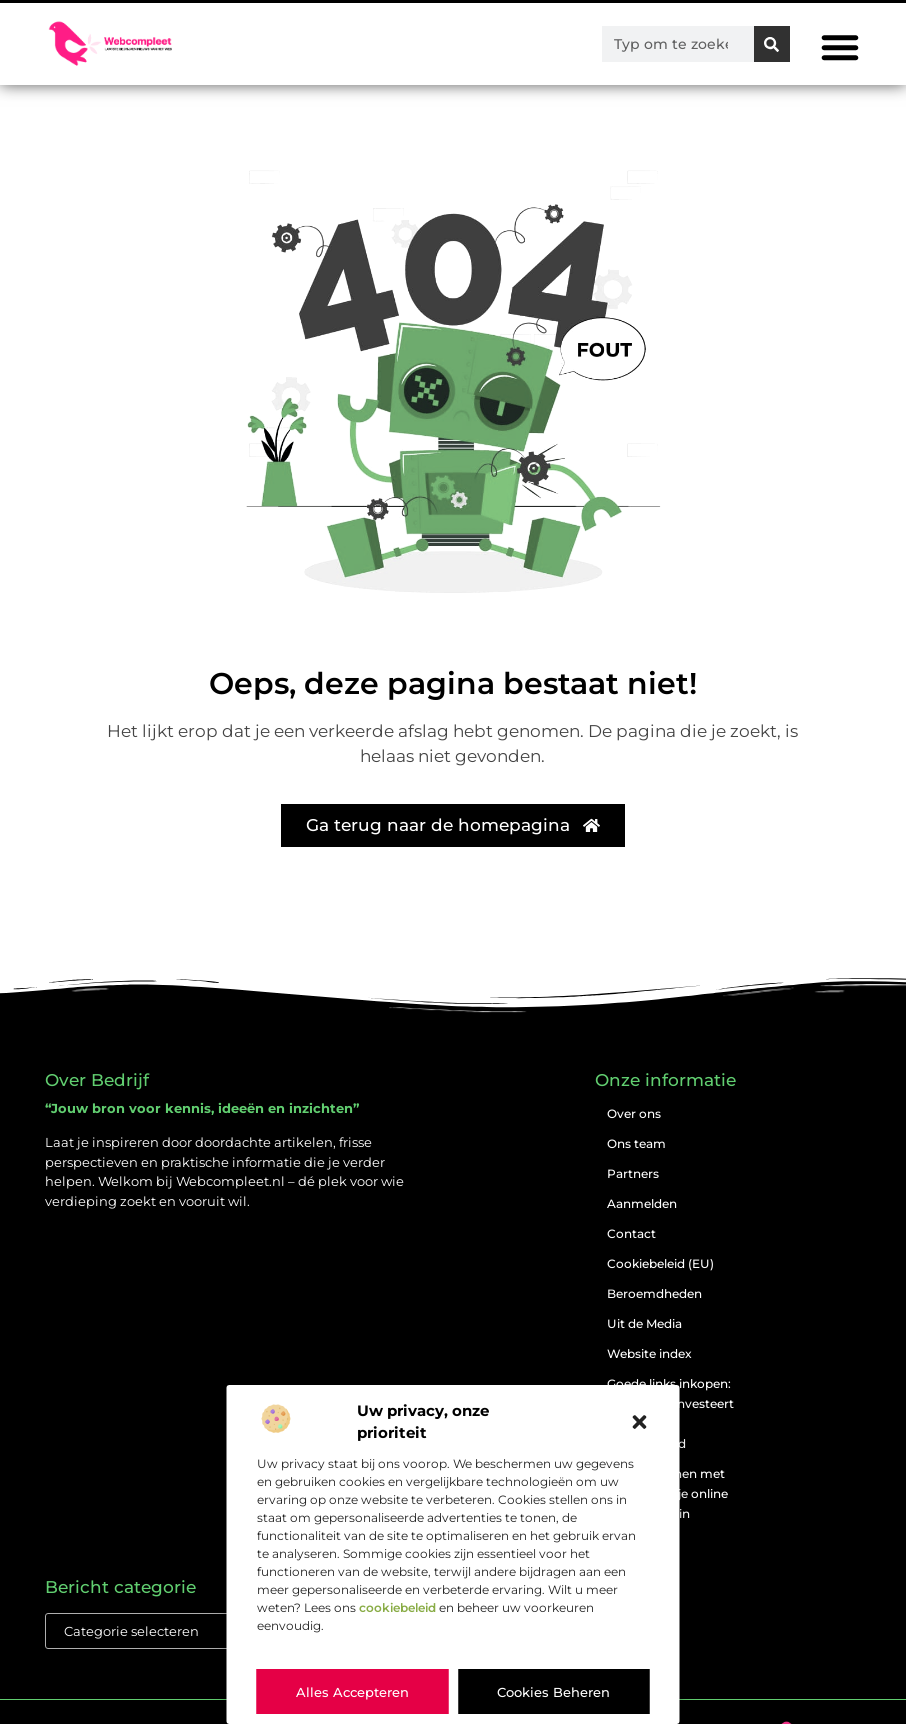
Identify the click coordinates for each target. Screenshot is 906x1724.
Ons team (636, 1143)
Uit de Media (644, 1323)
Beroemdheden (654, 1293)
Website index (649, 1353)
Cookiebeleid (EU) (660, 1263)
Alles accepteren (352, 1692)
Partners (633, 1173)
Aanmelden (642, 1203)
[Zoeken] (772, 44)
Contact (631, 1233)
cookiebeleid (397, 1607)
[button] (640, 1422)
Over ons (634, 1113)
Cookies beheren (553, 1692)
